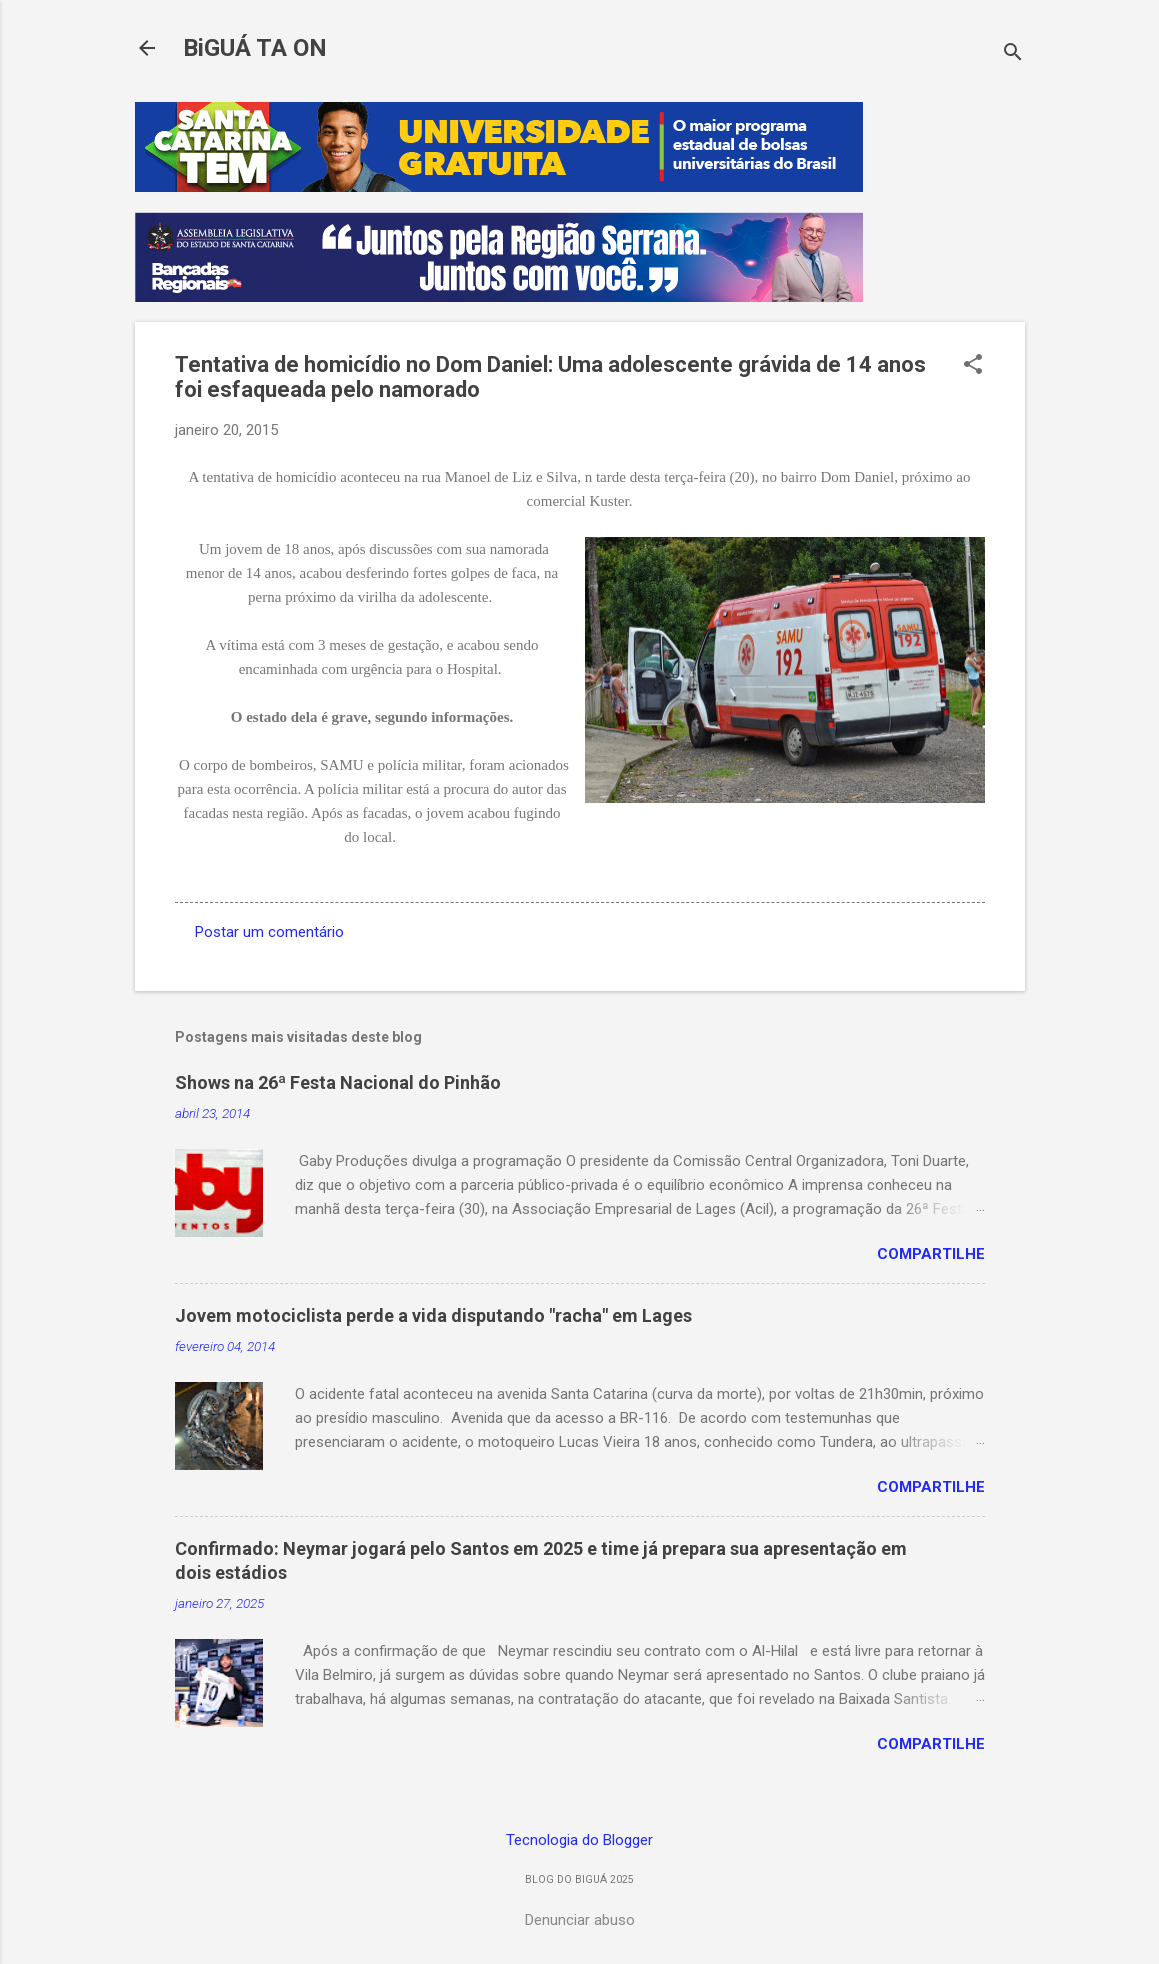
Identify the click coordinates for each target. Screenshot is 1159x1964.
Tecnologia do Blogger (579, 1840)
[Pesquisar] (1013, 54)
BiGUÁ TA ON (255, 48)
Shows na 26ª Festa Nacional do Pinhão (338, 1082)
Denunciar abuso (580, 1920)
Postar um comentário (269, 932)
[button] (973, 366)
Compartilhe (931, 1254)
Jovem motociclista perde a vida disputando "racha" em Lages (433, 1315)
